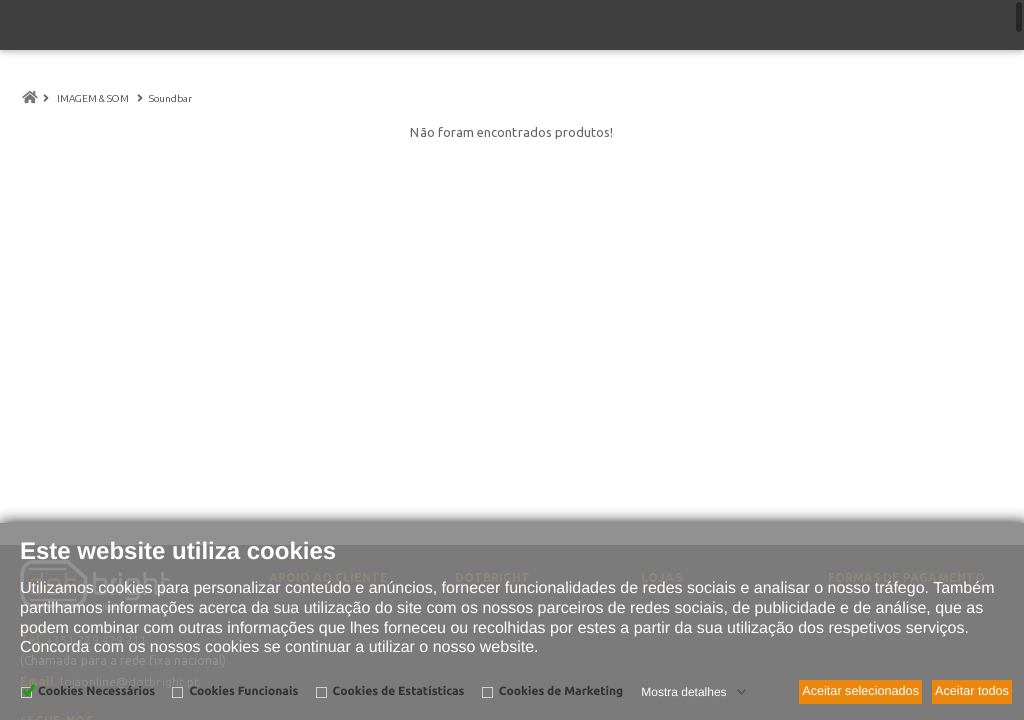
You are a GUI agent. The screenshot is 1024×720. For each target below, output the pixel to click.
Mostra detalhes (683, 692)
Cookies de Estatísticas (399, 691)
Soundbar (172, 98)
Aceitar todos (972, 691)
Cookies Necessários (96, 691)
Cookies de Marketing (561, 691)
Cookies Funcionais (243, 691)
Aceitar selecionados (860, 691)
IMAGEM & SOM (93, 98)
